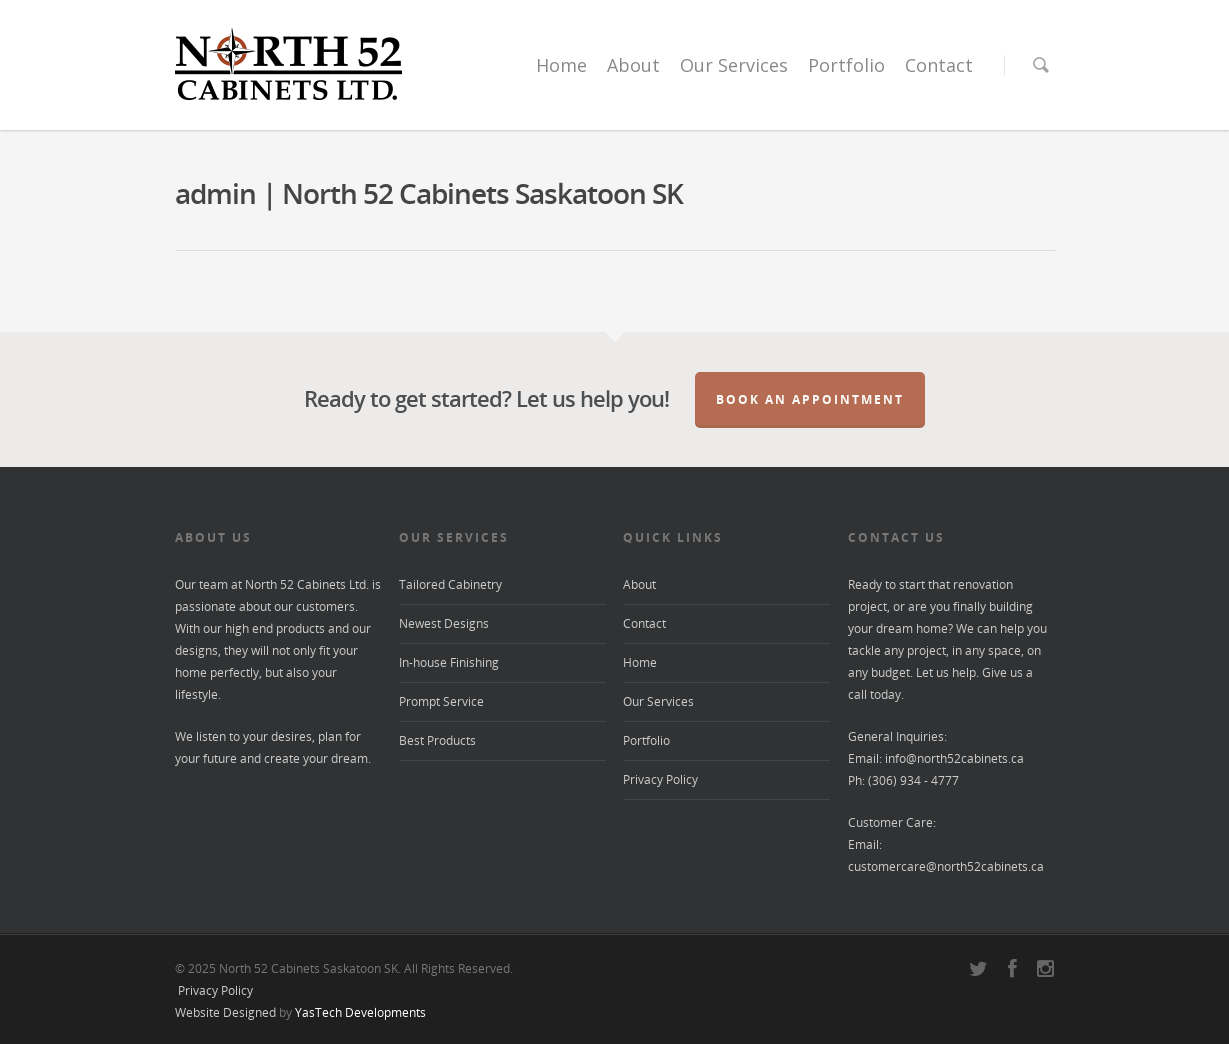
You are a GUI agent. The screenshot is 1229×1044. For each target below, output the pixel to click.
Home (561, 65)
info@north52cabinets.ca (954, 758)
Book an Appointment (810, 399)
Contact (939, 65)
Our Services (734, 65)
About (633, 65)
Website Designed (225, 1012)
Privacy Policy (660, 779)
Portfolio (846, 65)
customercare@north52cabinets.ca (946, 866)
